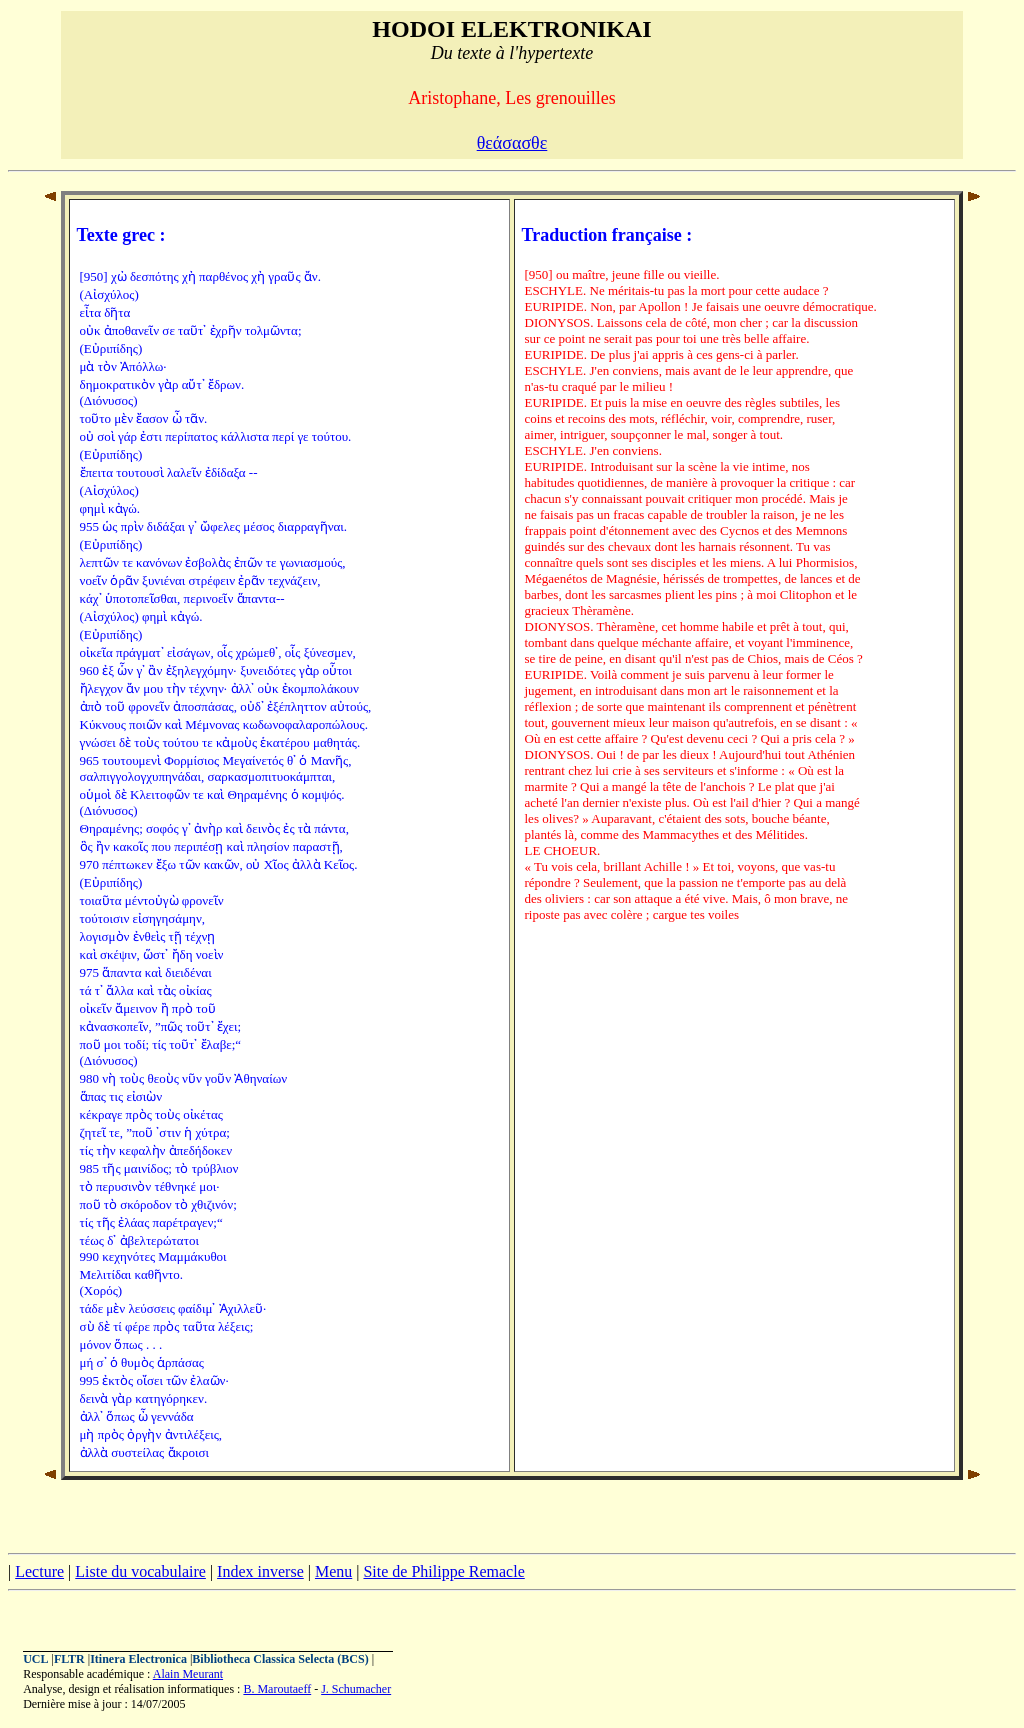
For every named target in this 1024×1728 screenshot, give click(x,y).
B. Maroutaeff (277, 1689)
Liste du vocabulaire (140, 1571)
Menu (333, 1571)
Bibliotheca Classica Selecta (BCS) (280, 1659)
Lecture (39, 1571)
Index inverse (260, 1571)
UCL (35, 1659)
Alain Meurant (188, 1674)
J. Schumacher (356, 1689)
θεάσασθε (512, 143)
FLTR (69, 1659)
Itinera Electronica (138, 1659)
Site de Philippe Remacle (443, 1571)
